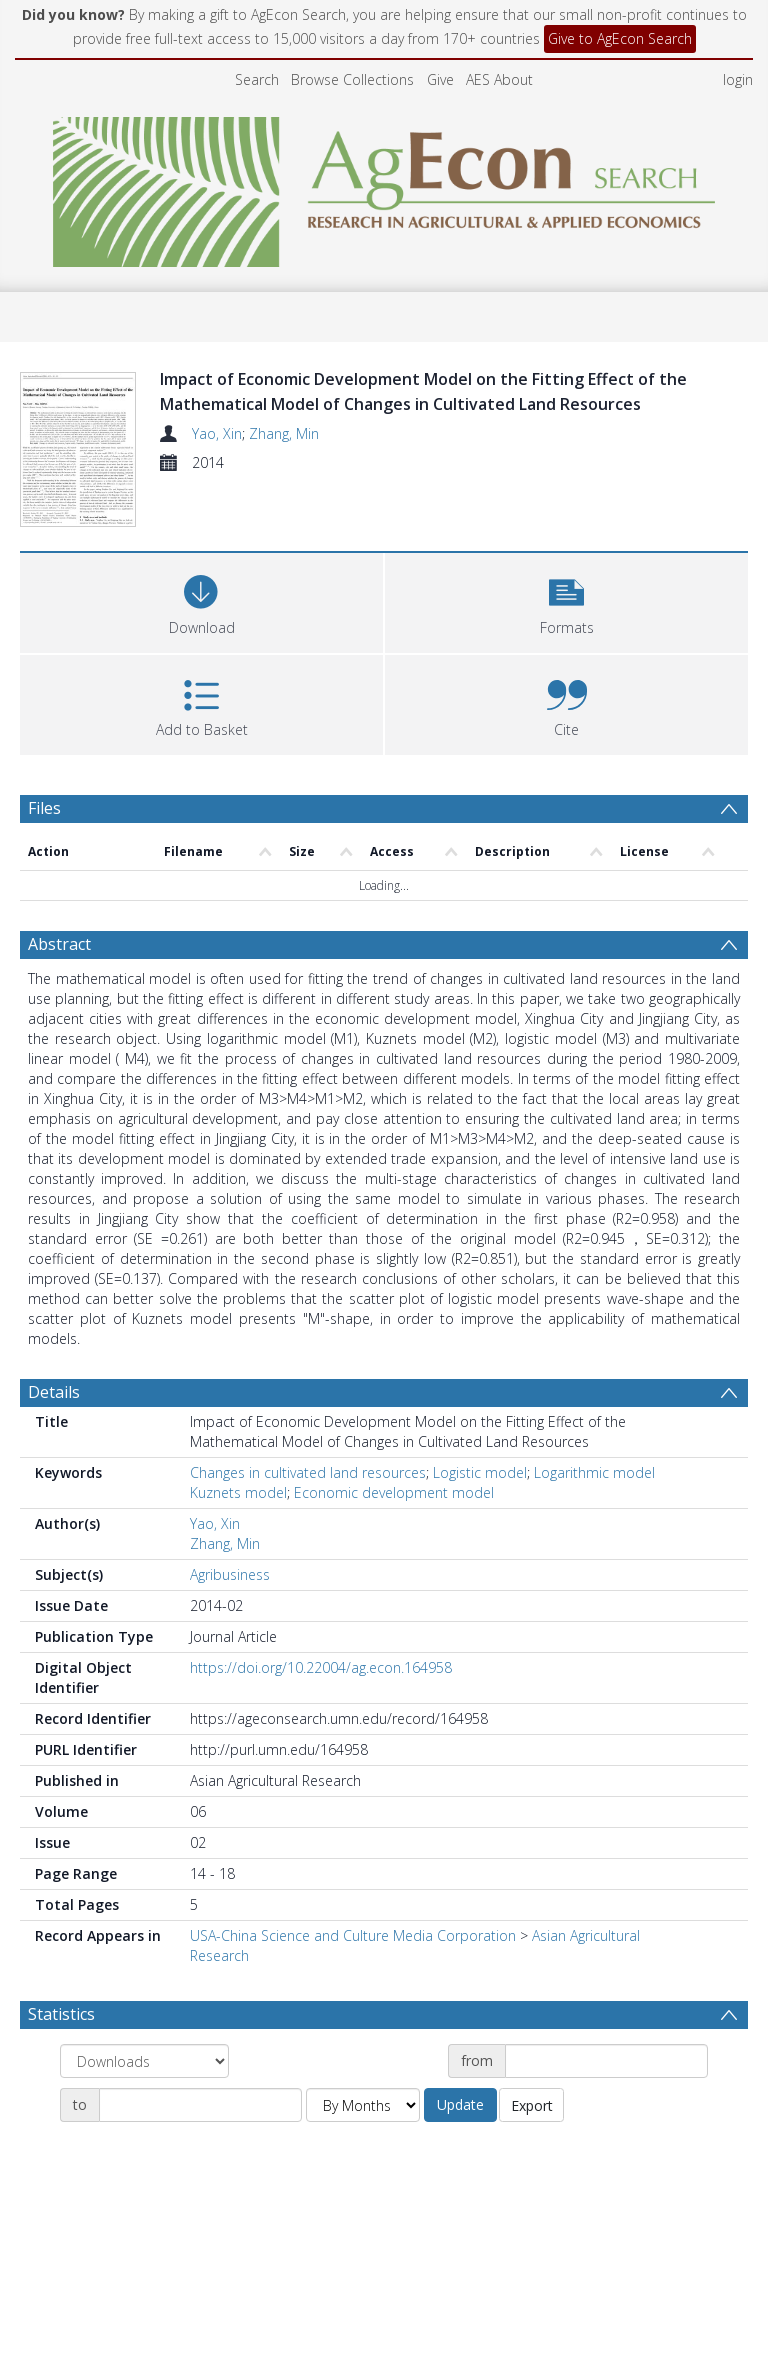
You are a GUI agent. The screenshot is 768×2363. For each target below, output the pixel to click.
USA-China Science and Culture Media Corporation (353, 1935)
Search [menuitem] (257, 79)
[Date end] (200, 2105)
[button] (566, 600)
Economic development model (394, 1492)
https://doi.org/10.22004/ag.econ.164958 (321, 1667)
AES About (499, 79)
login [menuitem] (738, 79)
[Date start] (606, 2061)
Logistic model (480, 1472)
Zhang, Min (284, 433)
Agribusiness (230, 1574)
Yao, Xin (217, 433)
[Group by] (144, 2061)
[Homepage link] (384, 186)
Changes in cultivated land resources (308, 1472)
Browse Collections (352, 79)
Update (460, 2104)
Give (440, 79)
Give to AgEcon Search (620, 38)
